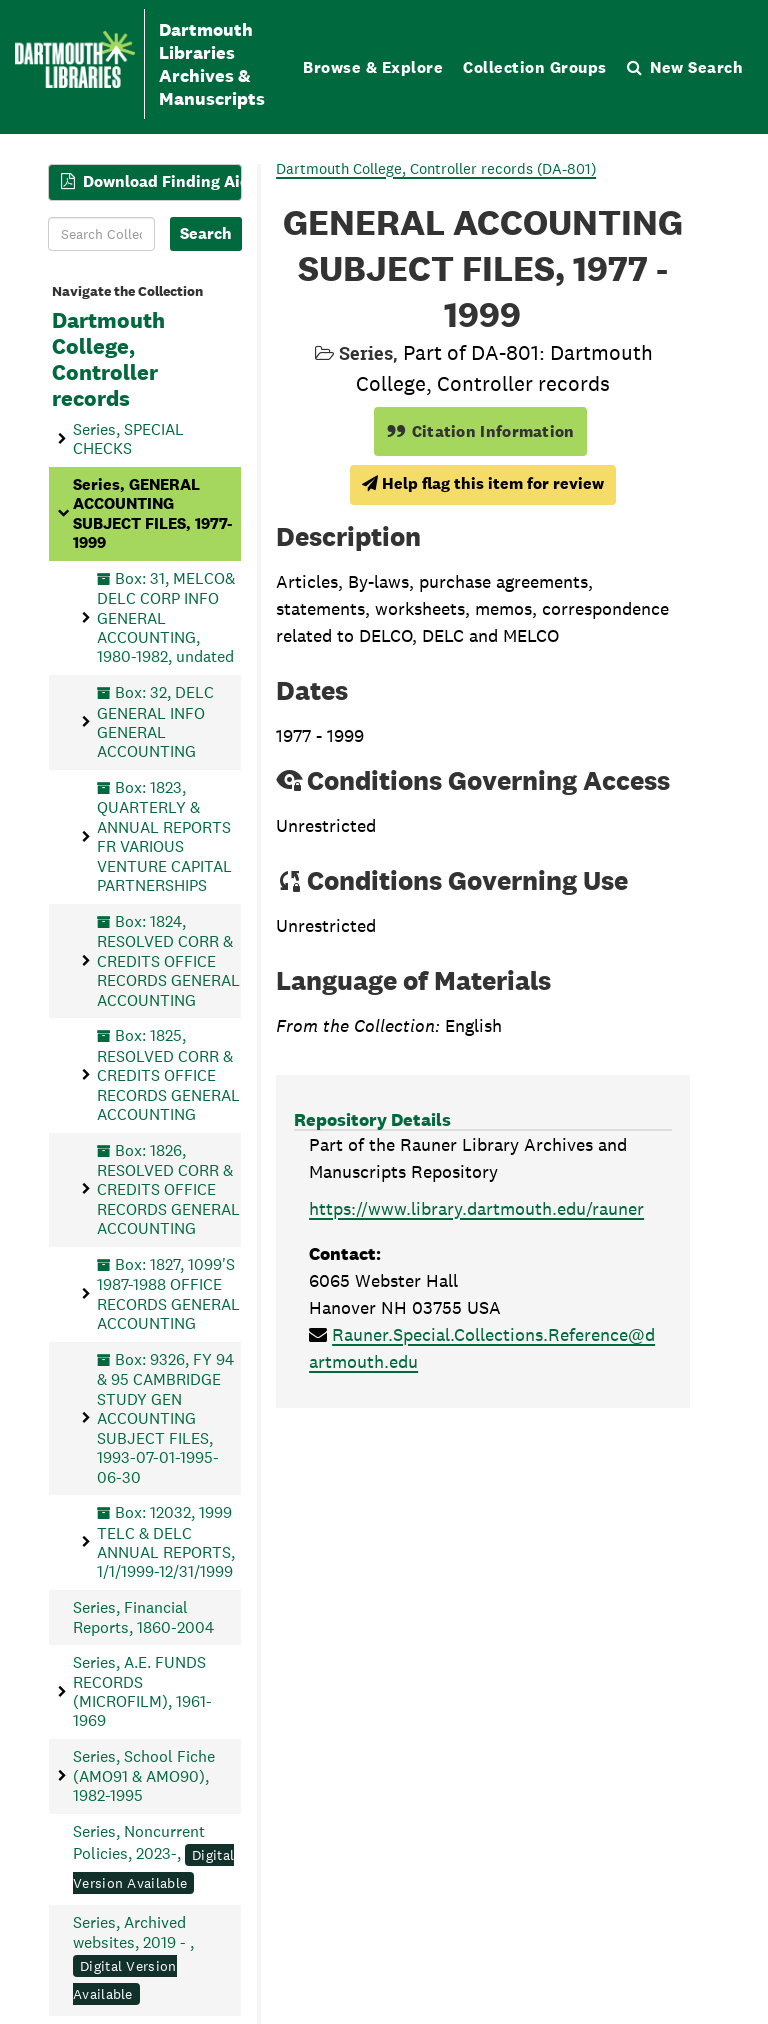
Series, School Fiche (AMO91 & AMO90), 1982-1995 (144, 1776)
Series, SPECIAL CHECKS (128, 439)
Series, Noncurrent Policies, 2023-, (153, 1857)
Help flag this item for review (483, 483)
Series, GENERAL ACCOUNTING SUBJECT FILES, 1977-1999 (152, 513)
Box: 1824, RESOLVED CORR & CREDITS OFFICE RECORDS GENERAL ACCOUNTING (168, 961)
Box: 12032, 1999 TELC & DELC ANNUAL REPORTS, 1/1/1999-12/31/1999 (166, 1542)
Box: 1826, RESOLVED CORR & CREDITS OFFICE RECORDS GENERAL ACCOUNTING (168, 1190)
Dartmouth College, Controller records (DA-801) (436, 168)
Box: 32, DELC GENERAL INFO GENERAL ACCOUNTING (155, 722)
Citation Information (480, 431)
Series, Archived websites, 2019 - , (133, 1958)
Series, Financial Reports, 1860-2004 (143, 1617)
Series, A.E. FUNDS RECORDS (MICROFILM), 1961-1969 (142, 1691)
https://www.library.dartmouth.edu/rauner (476, 1208)
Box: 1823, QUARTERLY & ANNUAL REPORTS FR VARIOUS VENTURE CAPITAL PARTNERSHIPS (164, 836)
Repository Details (372, 1119)
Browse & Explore (373, 67)
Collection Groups (535, 67)
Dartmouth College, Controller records (108, 360)
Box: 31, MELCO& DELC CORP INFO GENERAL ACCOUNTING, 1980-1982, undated (166, 618)
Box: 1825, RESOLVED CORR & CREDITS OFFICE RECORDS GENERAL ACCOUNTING (168, 1075)
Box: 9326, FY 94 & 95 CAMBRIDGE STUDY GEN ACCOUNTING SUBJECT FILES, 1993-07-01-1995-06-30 (165, 1418)
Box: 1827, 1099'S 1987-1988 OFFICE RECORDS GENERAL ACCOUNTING (168, 1294)
